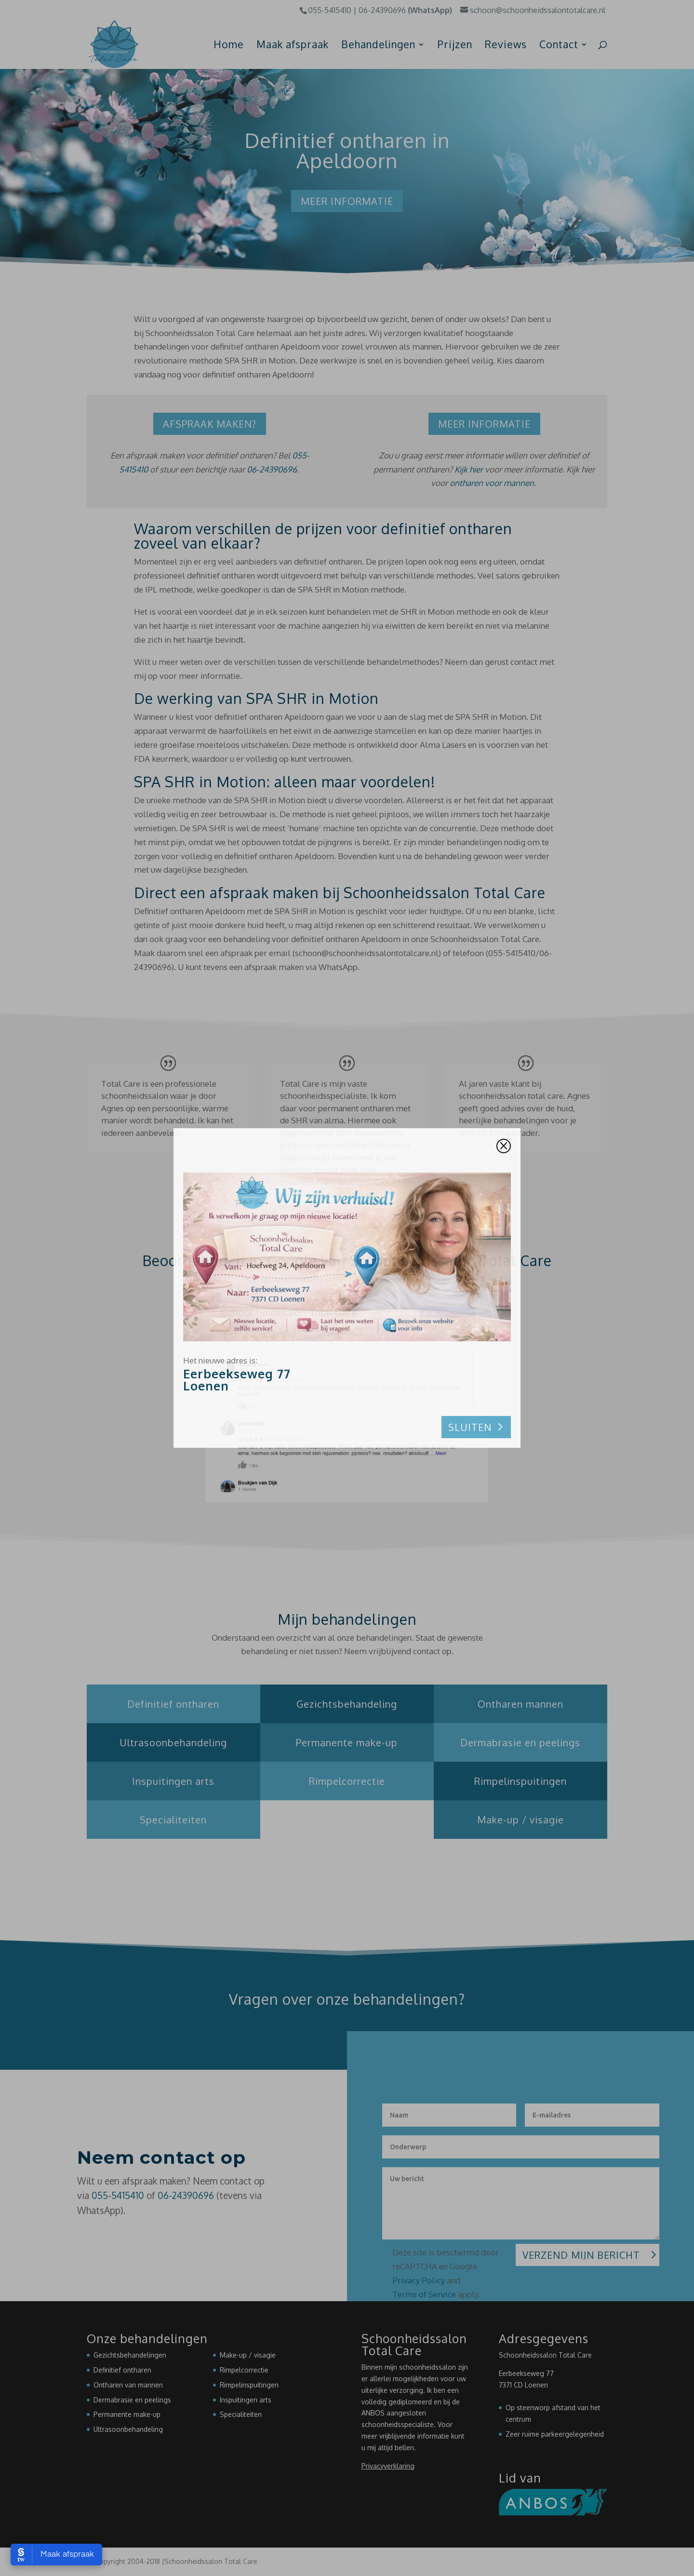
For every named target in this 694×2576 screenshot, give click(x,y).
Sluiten (470, 1427)
